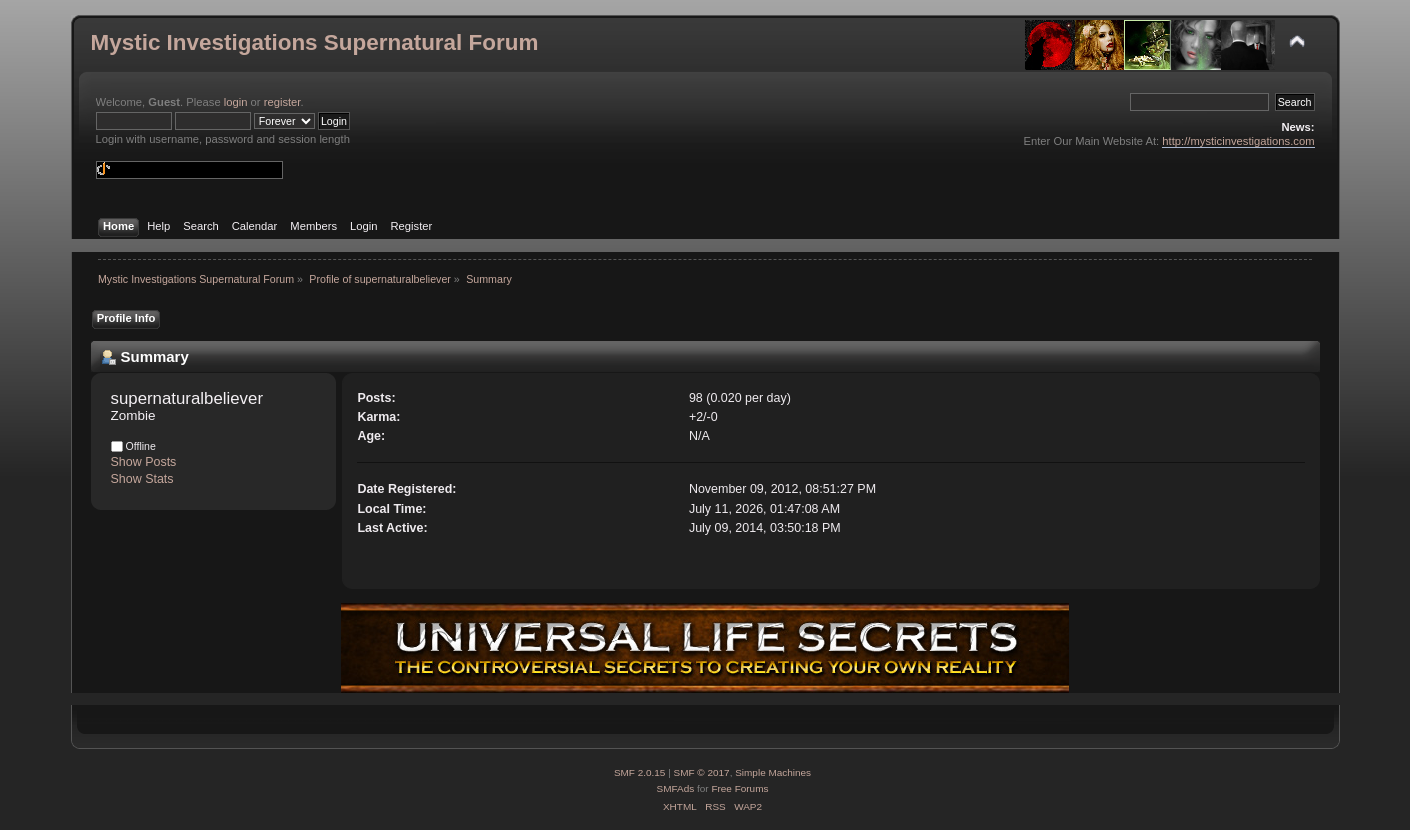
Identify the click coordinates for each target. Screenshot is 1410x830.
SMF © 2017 (702, 772)
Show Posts (144, 462)
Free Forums (739, 788)
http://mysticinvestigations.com (1238, 141)
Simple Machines (773, 772)
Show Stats (142, 479)
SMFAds (676, 788)
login (236, 102)
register (282, 102)
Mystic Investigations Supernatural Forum (315, 42)
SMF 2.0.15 (640, 772)
